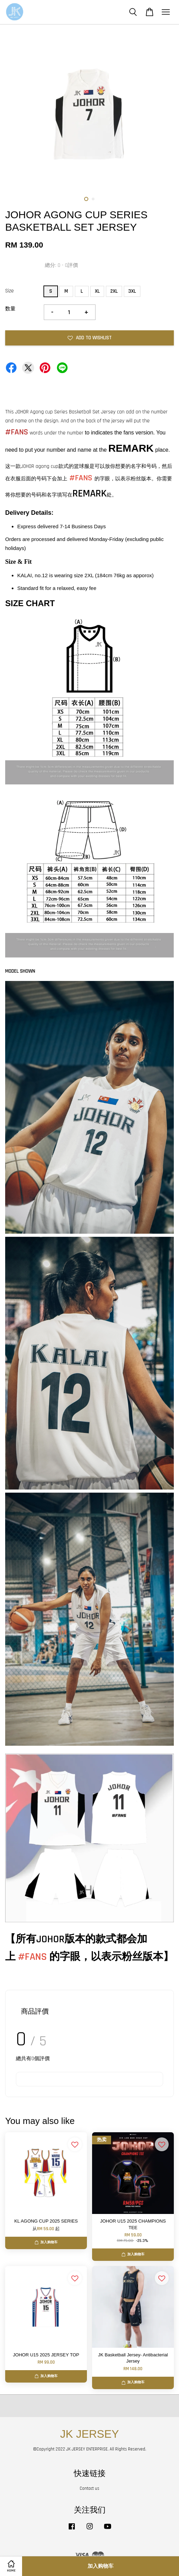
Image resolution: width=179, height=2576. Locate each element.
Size (9, 291)
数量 (10, 308)
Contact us (89, 2488)
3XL (132, 291)
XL (97, 291)
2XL (114, 291)
